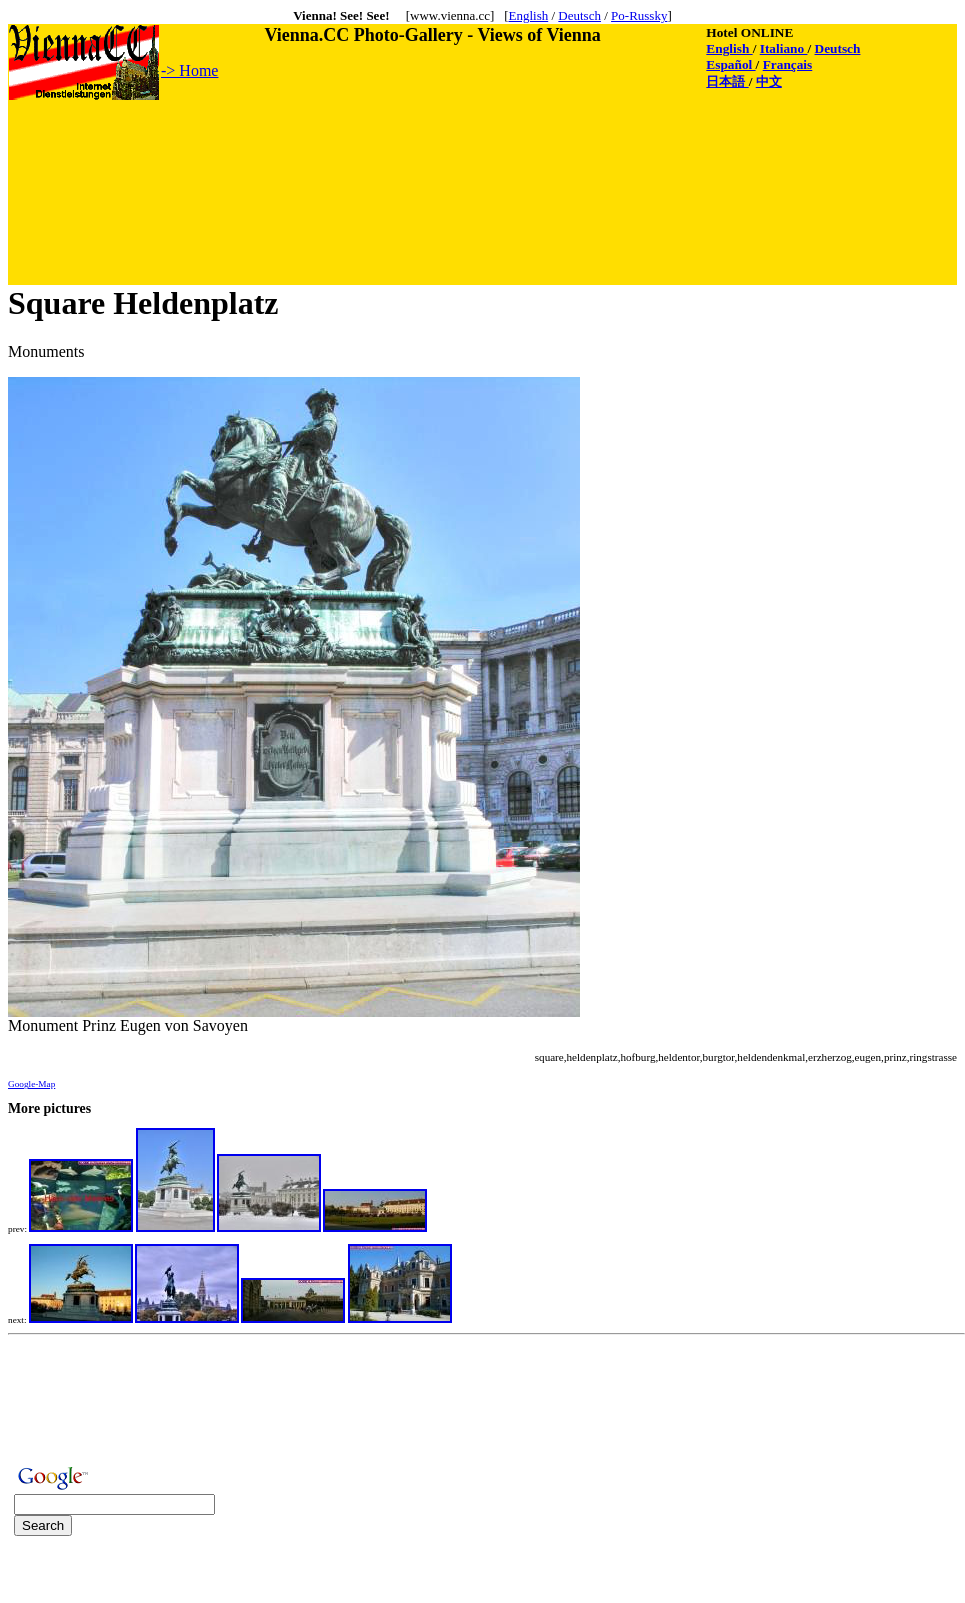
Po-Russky (639, 15)
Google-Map (31, 1084)
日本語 (727, 81)
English (528, 15)
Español (730, 64)
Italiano (784, 48)
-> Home (189, 70)
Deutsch (579, 15)
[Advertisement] (373, 147)
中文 (769, 81)
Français (788, 64)
